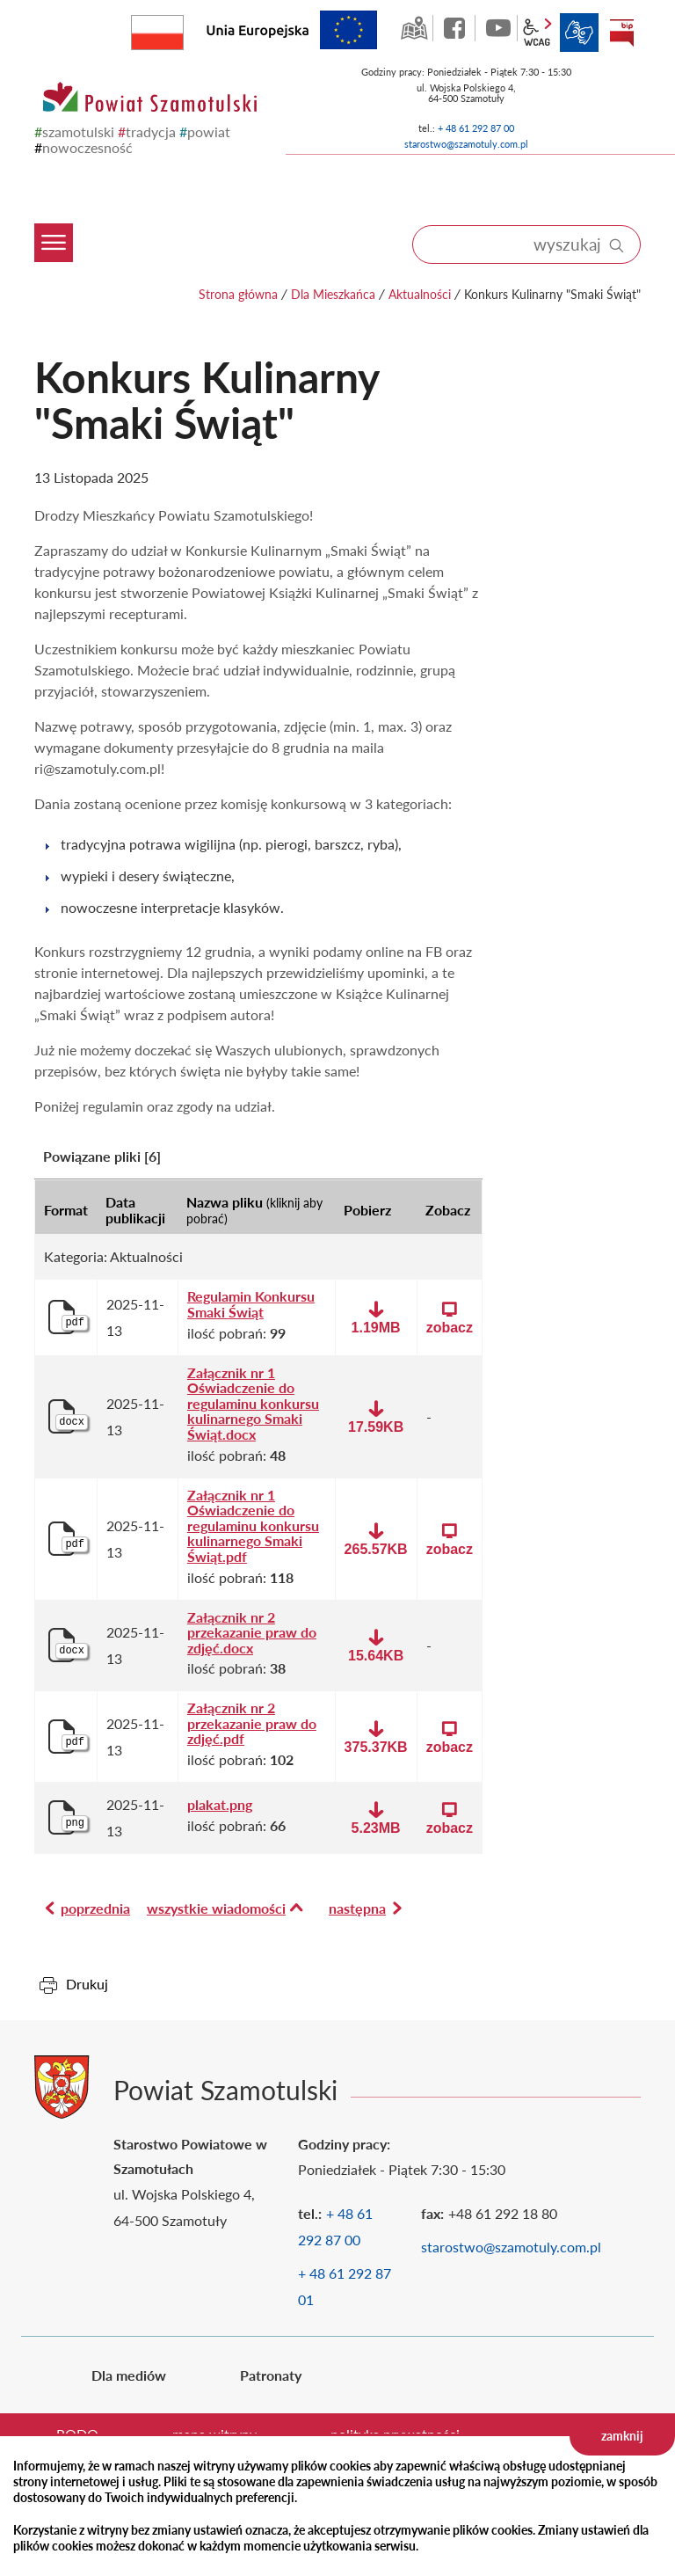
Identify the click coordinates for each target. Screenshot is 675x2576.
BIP (621, 32)
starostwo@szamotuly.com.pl (466, 144)
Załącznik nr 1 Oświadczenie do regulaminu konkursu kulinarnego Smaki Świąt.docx (253, 1403)
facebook (456, 28)
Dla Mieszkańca (333, 294)
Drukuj (87, 1983)
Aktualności (419, 294)
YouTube (498, 28)
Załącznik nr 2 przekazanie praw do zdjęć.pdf (251, 1723)
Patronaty (270, 2375)
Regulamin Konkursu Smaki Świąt (251, 1303)
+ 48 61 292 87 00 (476, 128)
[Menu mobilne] (58, 200)
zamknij (622, 2435)
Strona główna (238, 294)
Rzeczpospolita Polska (183, 28)
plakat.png (219, 1805)
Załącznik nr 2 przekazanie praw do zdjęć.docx (251, 1632)
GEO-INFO (414, 28)
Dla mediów (128, 2375)
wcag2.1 (537, 32)
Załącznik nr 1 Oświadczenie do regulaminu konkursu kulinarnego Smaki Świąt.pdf (253, 1526)
